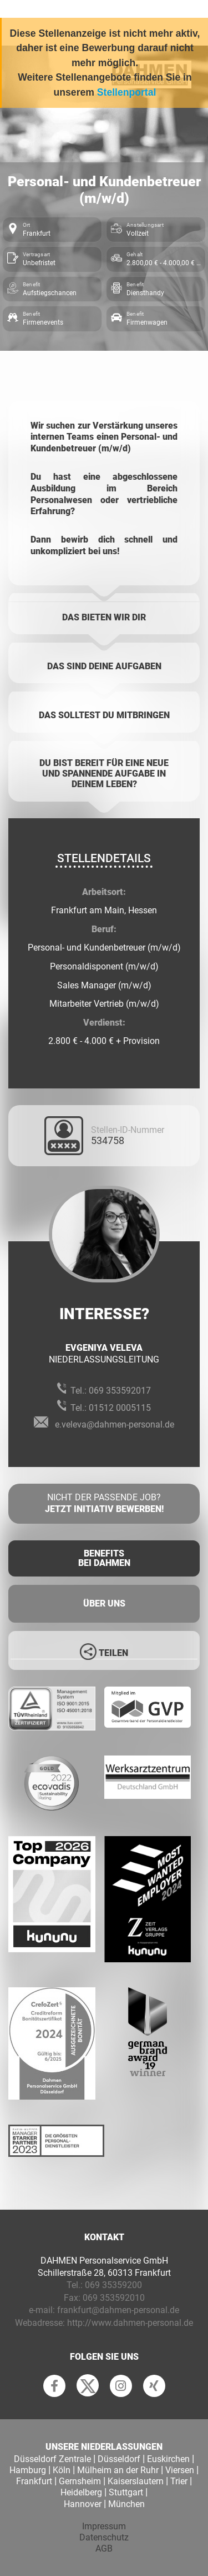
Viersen (179, 2470)
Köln (61, 2470)
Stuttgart (126, 2492)
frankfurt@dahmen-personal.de (118, 2310)
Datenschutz (104, 2537)
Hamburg (27, 2470)
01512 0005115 (120, 1408)
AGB (104, 2548)
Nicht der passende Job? (104, 1503)
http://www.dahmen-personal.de (130, 2323)
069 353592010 (114, 2297)
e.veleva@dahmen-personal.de (114, 1424)
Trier (178, 2481)
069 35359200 (113, 2285)
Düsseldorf (119, 2459)
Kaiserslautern (136, 2481)
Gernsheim (80, 2481)
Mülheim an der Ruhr (118, 2470)
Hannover (83, 2504)
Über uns (104, 1603)
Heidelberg (81, 2492)
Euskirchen (168, 2459)
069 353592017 (120, 1390)
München (126, 2504)
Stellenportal (126, 92)
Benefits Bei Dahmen (104, 1558)
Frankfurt (34, 2481)
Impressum (104, 2526)
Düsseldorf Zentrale (52, 2459)
